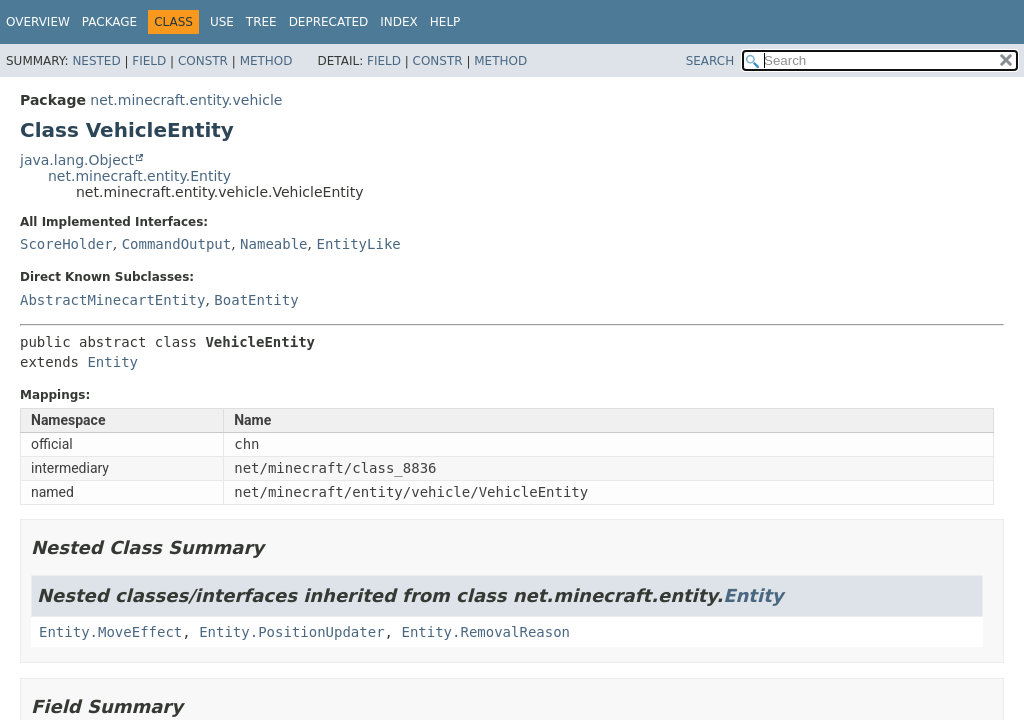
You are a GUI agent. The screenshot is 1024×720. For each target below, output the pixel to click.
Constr (203, 61)
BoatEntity (256, 300)
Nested (96, 61)
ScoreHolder (66, 244)
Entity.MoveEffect (110, 632)
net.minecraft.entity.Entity (139, 176)
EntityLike (358, 244)
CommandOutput (177, 244)
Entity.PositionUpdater (291, 632)
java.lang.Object (77, 160)
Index (399, 22)
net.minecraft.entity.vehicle (186, 100)
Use (222, 22)
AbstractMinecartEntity (112, 300)
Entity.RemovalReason (485, 632)
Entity (112, 362)
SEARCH (710, 61)
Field (149, 61)
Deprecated (329, 22)
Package (109, 22)
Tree (261, 22)
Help (445, 22)
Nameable (273, 244)
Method (266, 61)
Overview (38, 22)
